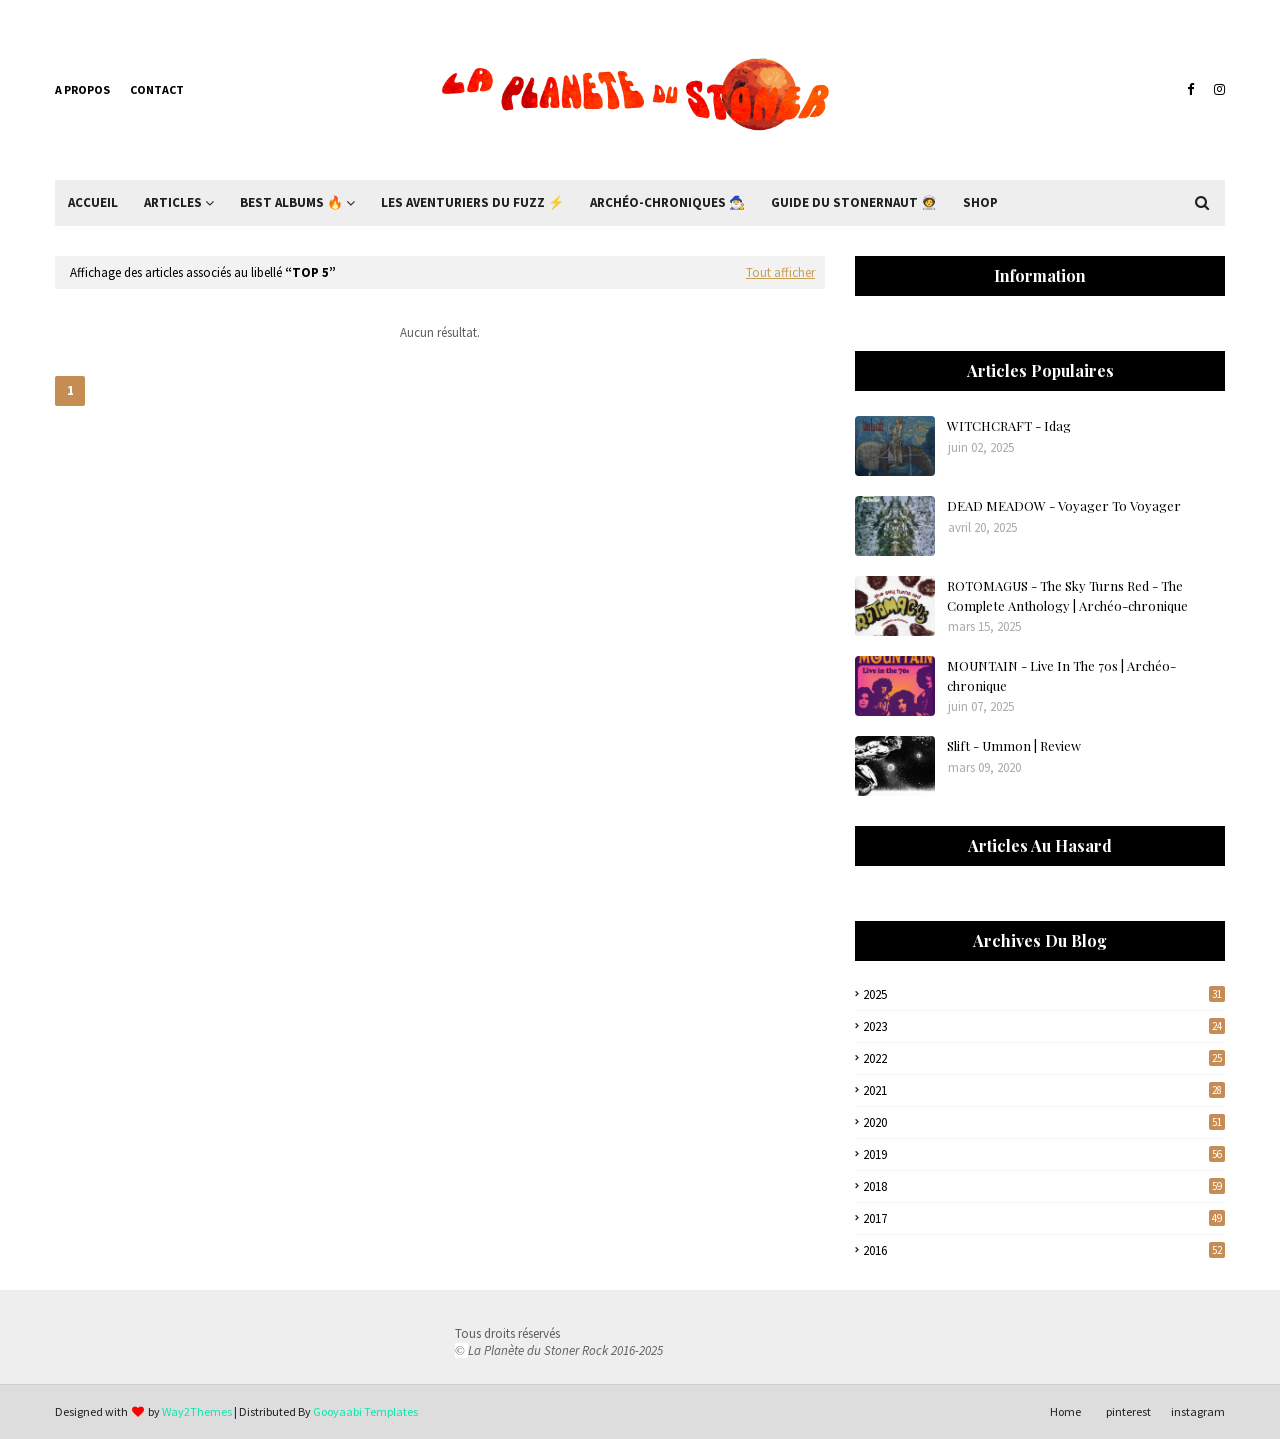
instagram (1198, 1411)
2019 (1044, 1154)
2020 (1044, 1122)
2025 (1044, 994)
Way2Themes (197, 1411)
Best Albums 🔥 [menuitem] (291, 202)
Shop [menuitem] (980, 202)
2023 (1044, 1026)
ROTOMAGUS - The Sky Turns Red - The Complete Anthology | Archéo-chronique (1067, 595)
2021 (1044, 1090)
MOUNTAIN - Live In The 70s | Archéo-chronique (1061, 675)
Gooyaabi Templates (365, 1411)
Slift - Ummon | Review (1014, 745)
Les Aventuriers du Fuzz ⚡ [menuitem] (472, 202)
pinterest (1128, 1411)
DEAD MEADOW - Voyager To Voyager (1064, 505)
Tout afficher (780, 272)
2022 (1044, 1058)
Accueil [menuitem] (93, 202)
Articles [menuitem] (173, 202)
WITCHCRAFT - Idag (1009, 425)
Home (1065, 1411)
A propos (82, 89)
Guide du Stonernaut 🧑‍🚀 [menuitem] (854, 202)
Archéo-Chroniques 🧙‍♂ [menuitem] (667, 202)
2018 (1044, 1186)
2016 (1044, 1250)
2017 (1044, 1218)
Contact (157, 89)
